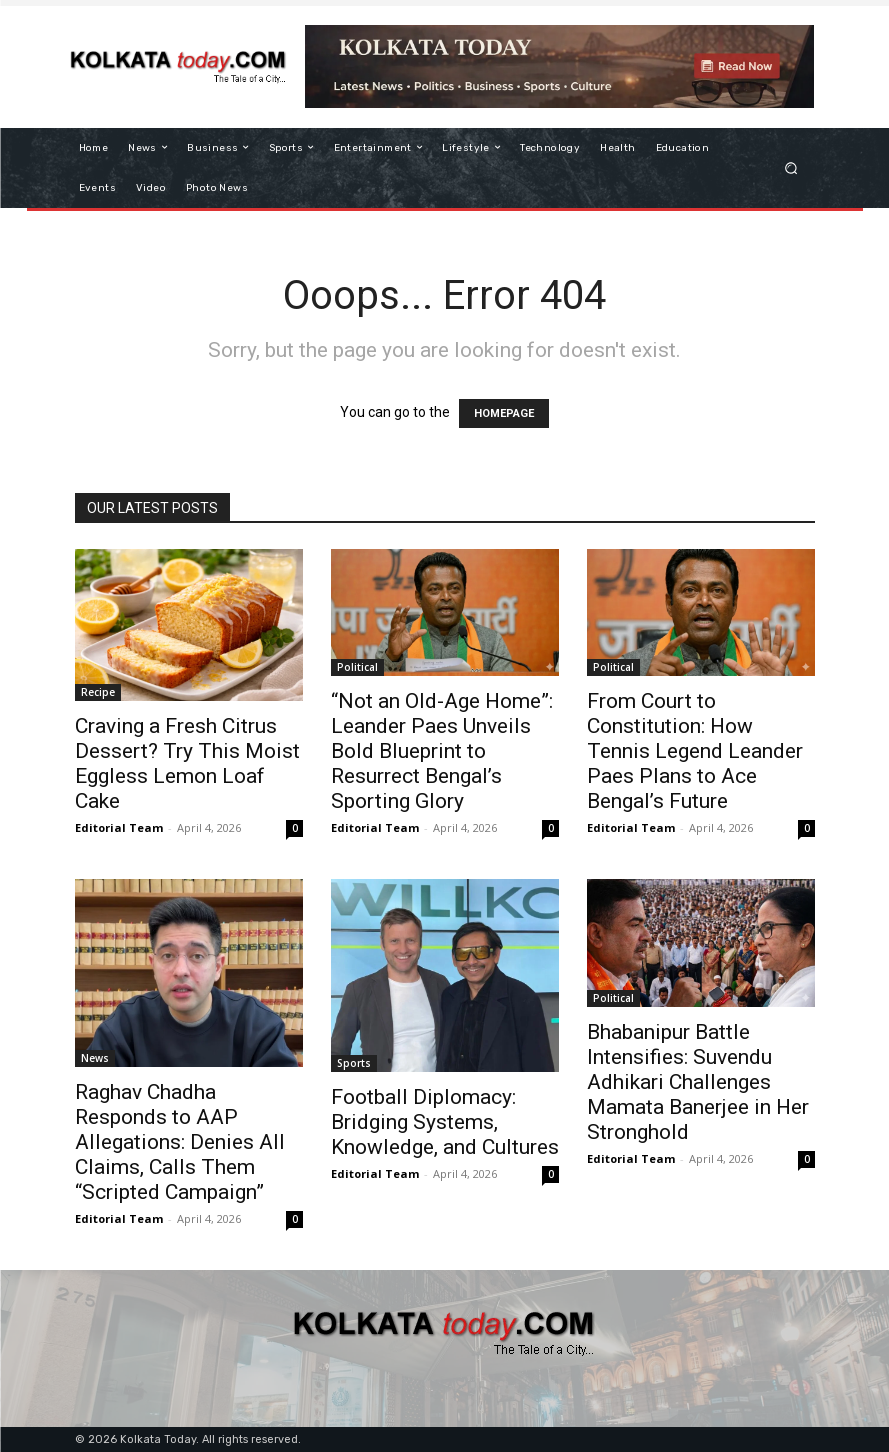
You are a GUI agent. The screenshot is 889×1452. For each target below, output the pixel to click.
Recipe (98, 692)
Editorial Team (119, 827)
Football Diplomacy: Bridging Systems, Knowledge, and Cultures (445, 1122)
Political (357, 667)
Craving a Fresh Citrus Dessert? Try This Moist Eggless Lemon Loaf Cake (187, 763)
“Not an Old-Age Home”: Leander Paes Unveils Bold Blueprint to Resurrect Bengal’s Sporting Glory (442, 751)
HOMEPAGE (504, 413)
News (95, 1058)
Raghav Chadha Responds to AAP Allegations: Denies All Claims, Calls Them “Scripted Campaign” (180, 1142)
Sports (354, 1063)
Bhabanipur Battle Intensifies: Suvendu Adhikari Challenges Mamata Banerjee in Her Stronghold (698, 1082)
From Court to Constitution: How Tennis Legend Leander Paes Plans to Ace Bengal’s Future (695, 751)
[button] (790, 167)
